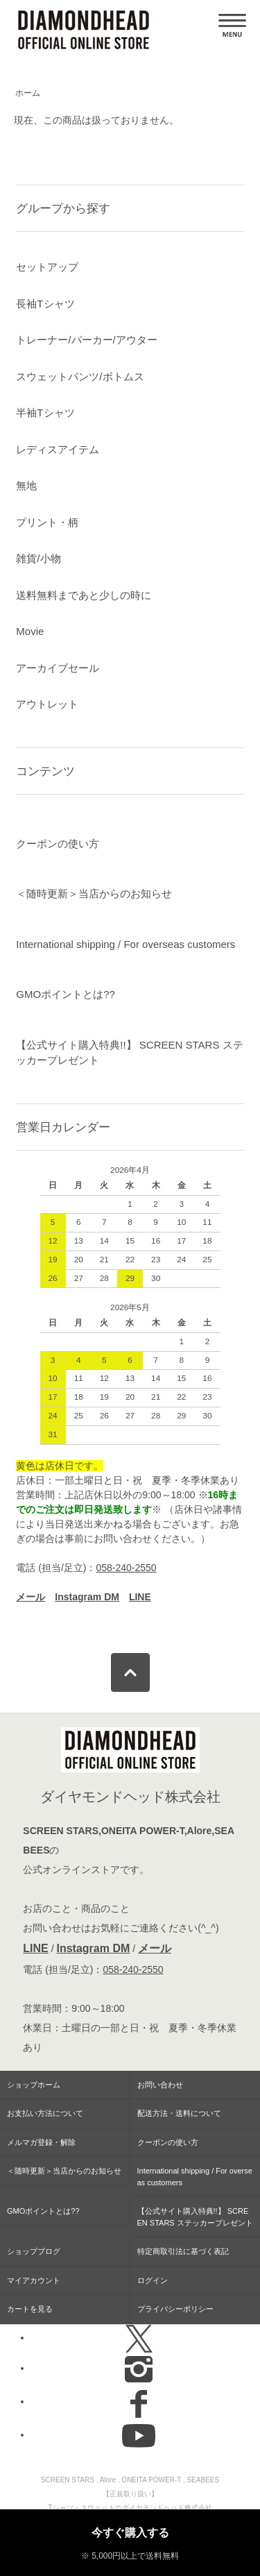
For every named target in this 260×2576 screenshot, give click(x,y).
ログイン (152, 2280)
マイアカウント (33, 2280)
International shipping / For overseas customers (125, 944)
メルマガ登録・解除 (41, 2142)
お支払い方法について (45, 2113)
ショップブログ (33, 2251)
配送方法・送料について (179, 2113)
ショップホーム (33, 2085)
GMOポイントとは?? (65, 994)
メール (154, 1948)
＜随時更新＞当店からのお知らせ (94, 893)
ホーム (27, 93)
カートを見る (30, 2309)
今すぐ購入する (130, 2533)
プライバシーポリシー (175, 2309)
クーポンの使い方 (57, 843)
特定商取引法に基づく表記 (183, 2251)
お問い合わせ (160, 2085)
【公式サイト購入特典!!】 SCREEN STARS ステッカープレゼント (129, 1053)
